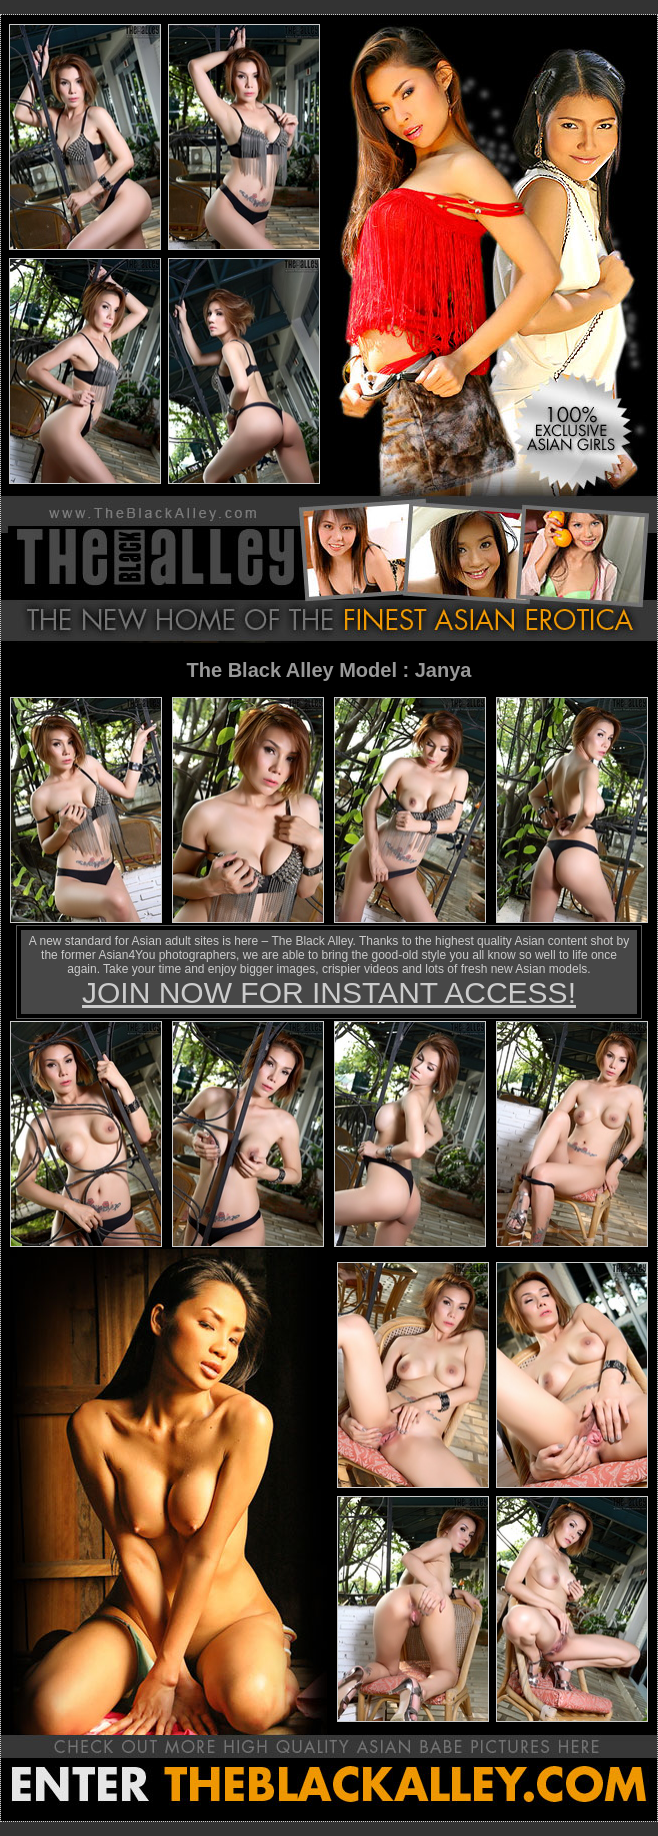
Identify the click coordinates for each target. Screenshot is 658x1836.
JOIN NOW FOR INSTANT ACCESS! (329, 992)
